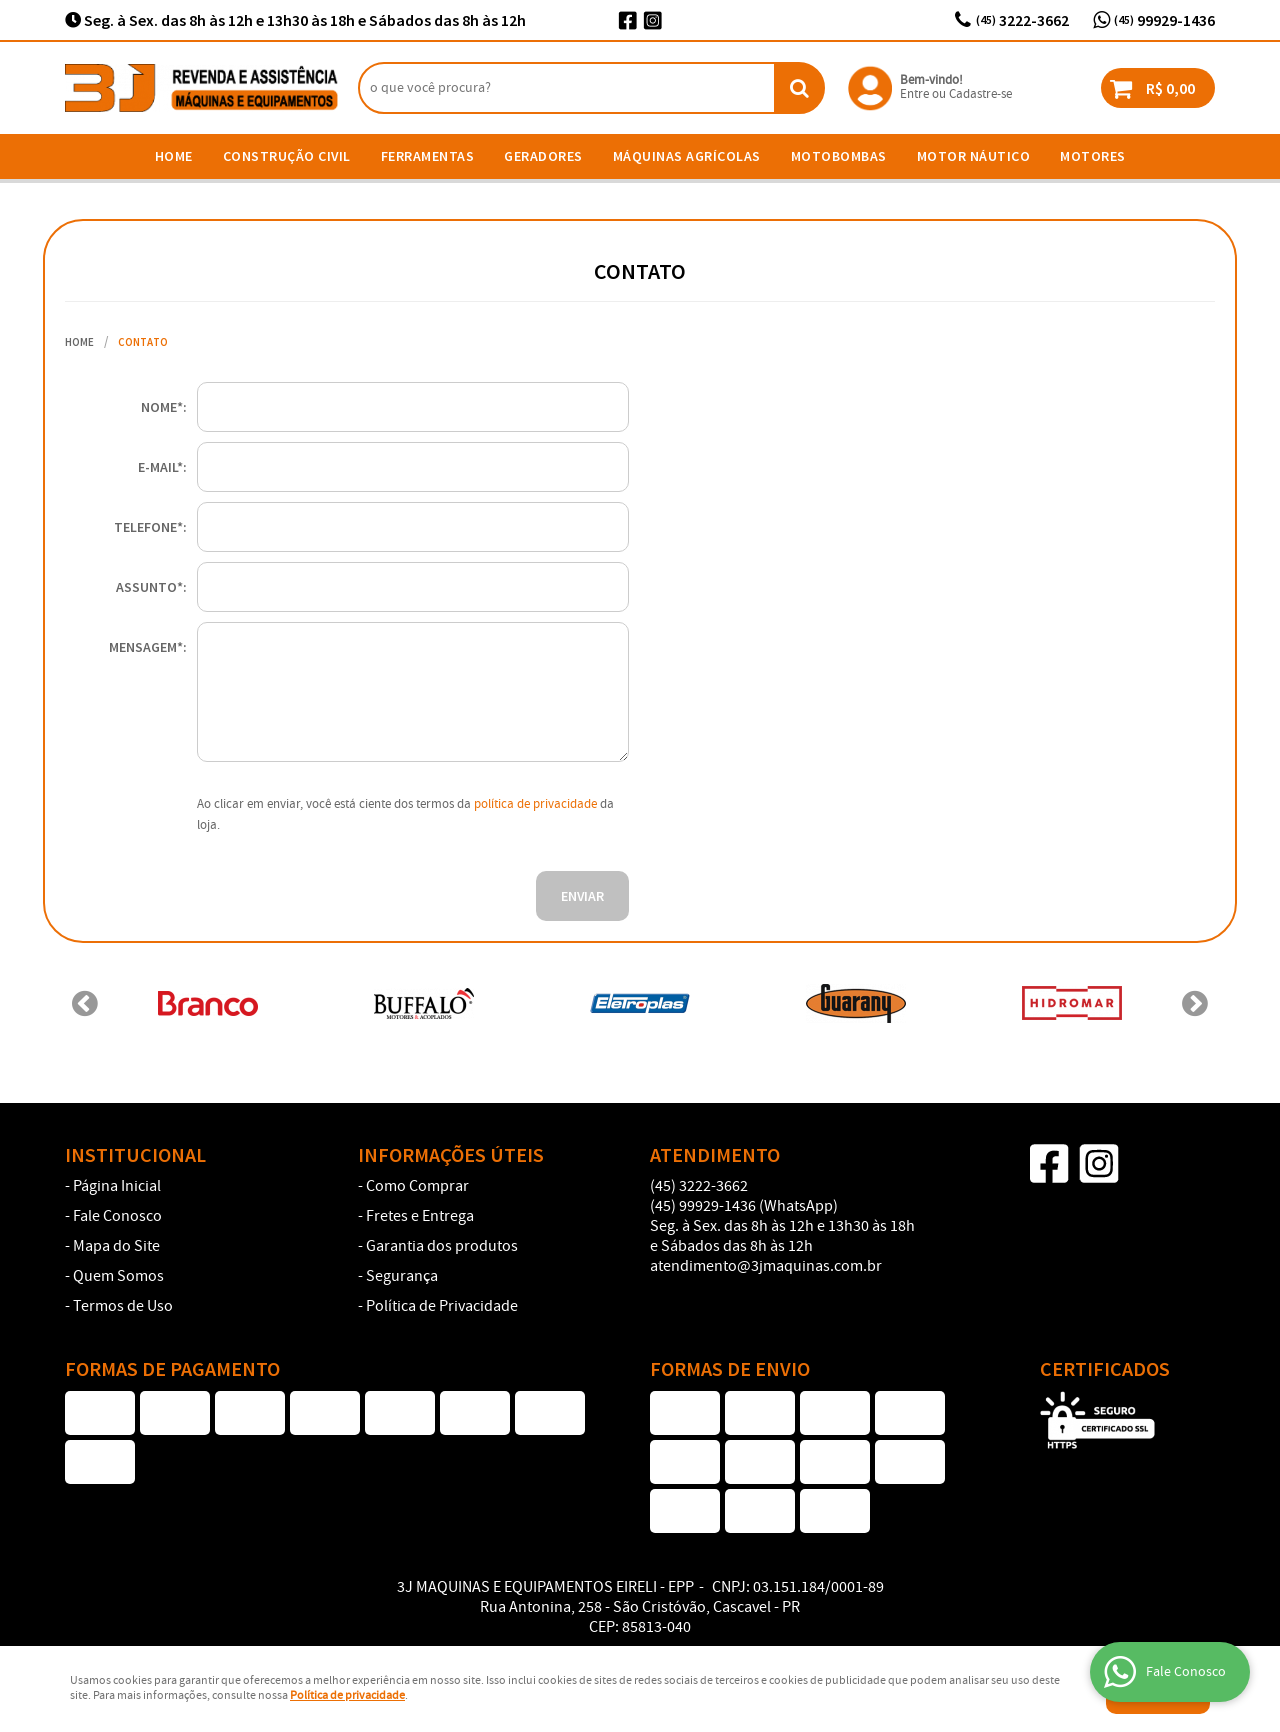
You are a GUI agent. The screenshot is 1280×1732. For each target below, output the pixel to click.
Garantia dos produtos (442, 1247)
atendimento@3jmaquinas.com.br (766, 1266)
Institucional (135, 1155)
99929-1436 (1164, 20)
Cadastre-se (980, 94)
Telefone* (148, 527)
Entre (914, 94)
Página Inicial (117, 1187)
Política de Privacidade (442, 1307)
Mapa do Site (116, 1247)
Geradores (543, 156)
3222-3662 (1022, 20)
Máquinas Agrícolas (687, 156)
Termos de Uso (123, 1307)
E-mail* (160, 467)
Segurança (402, 1277)
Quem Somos (118, 1277)
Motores (1093, 156)
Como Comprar (417, 1187)
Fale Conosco (117, 1217)
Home (174, 156)
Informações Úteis (451, 1155)
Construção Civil (287, 156)
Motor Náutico (974, 156)
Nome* (162, 407)
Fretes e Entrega (420, 1217)
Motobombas (839, 156)
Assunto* (149, 587)
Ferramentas (428, 156)
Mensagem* (146, 647)
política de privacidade (535, 804)
